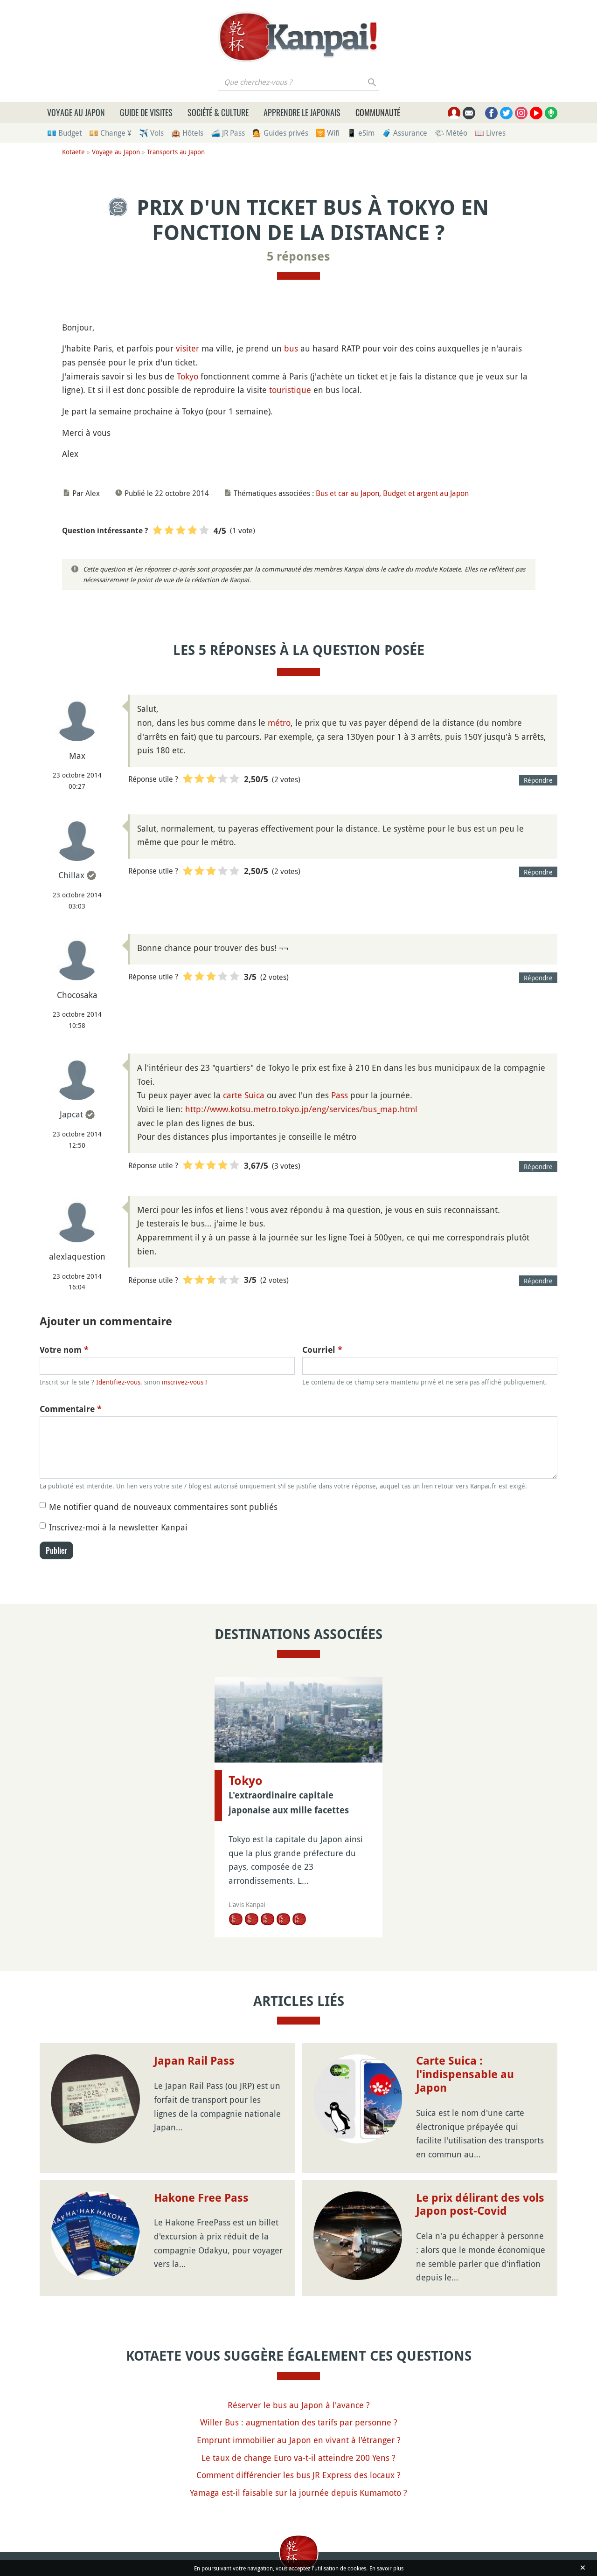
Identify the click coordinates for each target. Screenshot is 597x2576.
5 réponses (298, 256)
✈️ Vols (151, 133)
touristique (290, 389)
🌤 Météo (451, 133)
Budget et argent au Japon (426, 493)
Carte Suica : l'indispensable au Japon (465, 2074)
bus (291, 348)
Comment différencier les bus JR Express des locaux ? (298, 2474)
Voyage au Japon (76, 112)
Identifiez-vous (118, 1382)
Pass (339, 1095)
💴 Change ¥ (110, 133)
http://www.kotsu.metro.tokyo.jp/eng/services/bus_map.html (301, 1109)
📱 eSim (361, 133)
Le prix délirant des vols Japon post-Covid (480, 2204)
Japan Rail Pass (194, 2060)
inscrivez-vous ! (184, 1382)
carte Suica (243, 1095)
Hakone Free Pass (201, 2197)
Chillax (71, 875)
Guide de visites (146, 112)
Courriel (322, 1350)
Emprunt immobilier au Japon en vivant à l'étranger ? (299, 2439)
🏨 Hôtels (187, 133)
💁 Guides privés (280, 133)
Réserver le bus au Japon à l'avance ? (299, 2405)
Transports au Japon (176, 151)
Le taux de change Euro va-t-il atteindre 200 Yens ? (298, 2457)
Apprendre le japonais (302, 112)
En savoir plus (386, 2568)
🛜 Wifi (328, 133)
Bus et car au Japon (347, 493)
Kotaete (73, 151)
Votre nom (64, 1350)
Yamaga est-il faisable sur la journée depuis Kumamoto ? (298, 2492)
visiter (187, 348)
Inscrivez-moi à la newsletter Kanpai (118, 1527)
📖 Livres (490, 133)
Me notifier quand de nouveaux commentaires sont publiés (163, 1506)
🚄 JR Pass (228, 133)
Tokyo (187, 376)
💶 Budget (64, 133)
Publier (56, 1550)
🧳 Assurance (404, 133)
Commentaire (71, 1409)
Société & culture (218, 112)
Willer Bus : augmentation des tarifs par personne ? (298, 2422)
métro (279, 722)
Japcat (71, 1114)
